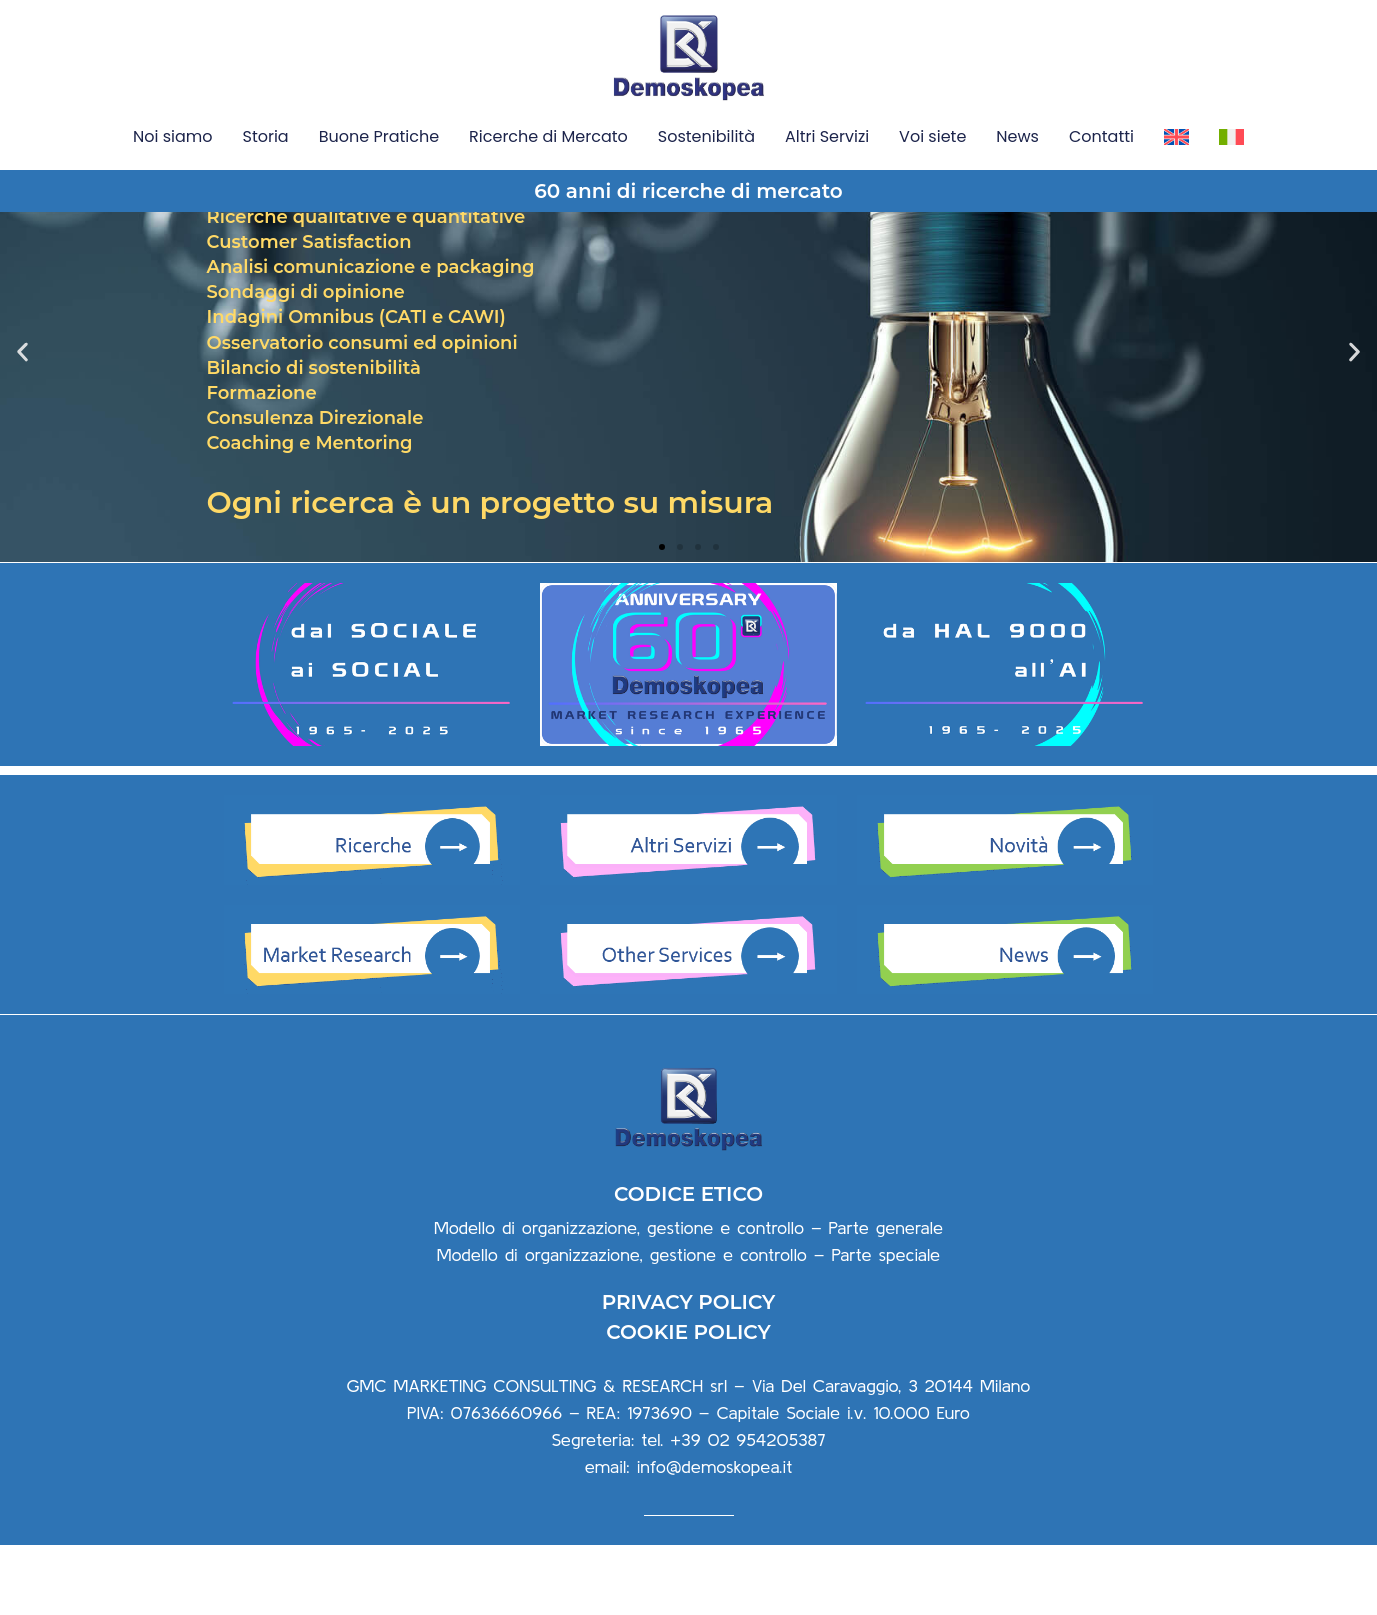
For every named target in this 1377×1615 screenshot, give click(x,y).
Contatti (1101, 136)
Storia (266, 136)
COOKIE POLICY (688, 1403)
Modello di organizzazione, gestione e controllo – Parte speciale (688, 1324)
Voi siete (932, 136)
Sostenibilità (706, 136)
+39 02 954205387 (747, 1510)
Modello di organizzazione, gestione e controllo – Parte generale (688, 1297)
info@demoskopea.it (715, 1537)
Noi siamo (173, 136)
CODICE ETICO (688, 1264)
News (1017, 136)
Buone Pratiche (379, 136)
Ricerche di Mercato (548, 136)
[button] (662, 617)
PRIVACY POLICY (689, 1373)
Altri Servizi (827, 136)
